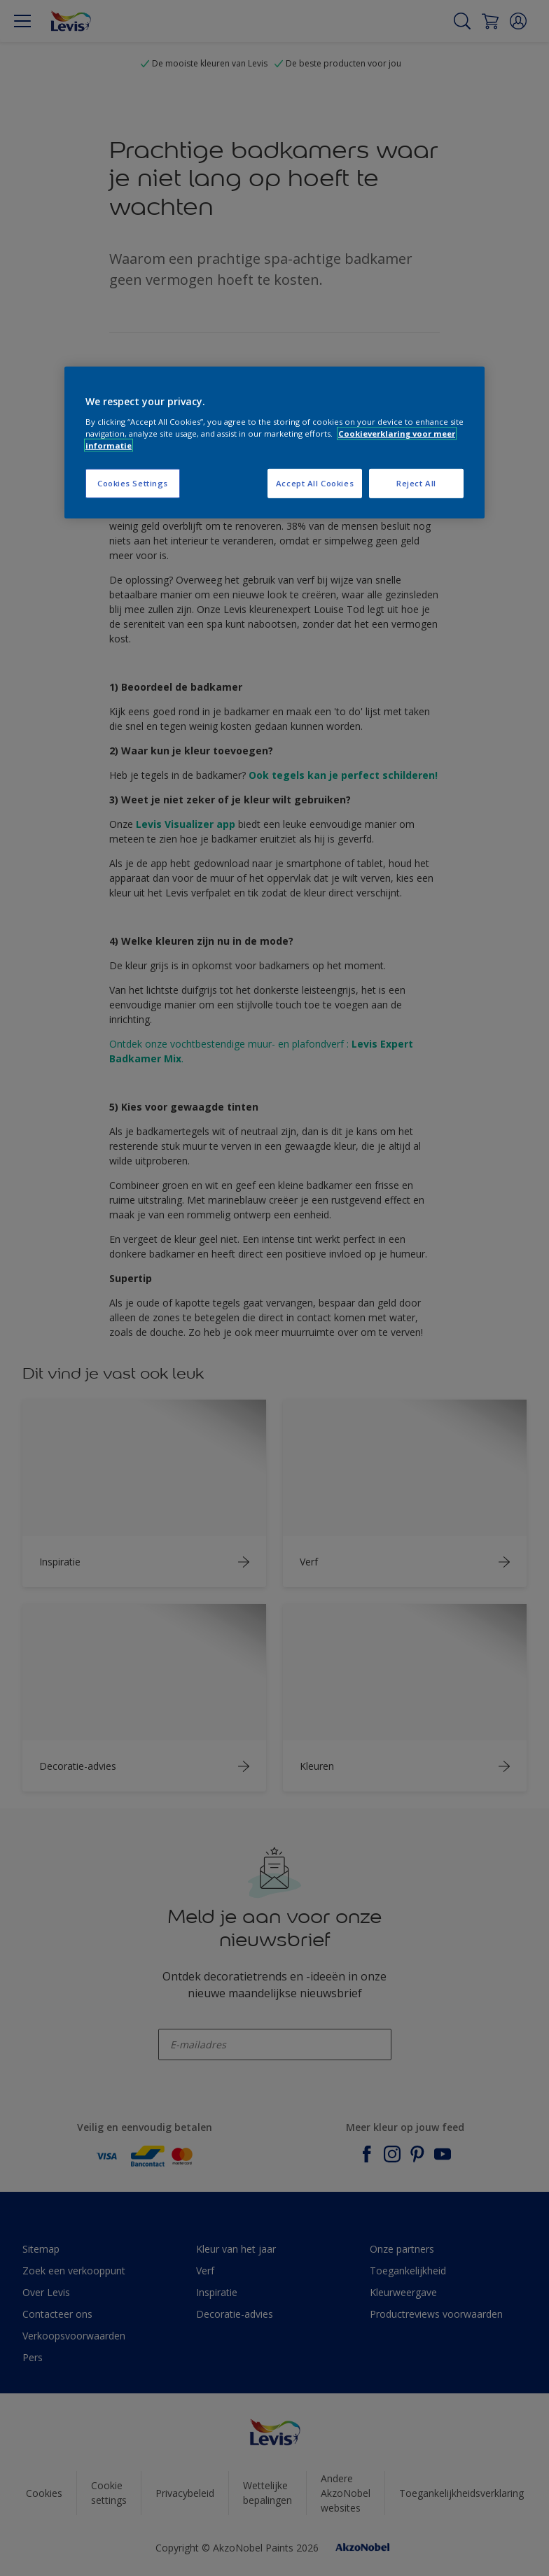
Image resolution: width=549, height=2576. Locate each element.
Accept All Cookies (315, 483)
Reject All (416, 483)
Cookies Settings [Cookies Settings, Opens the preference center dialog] (132, 483)
